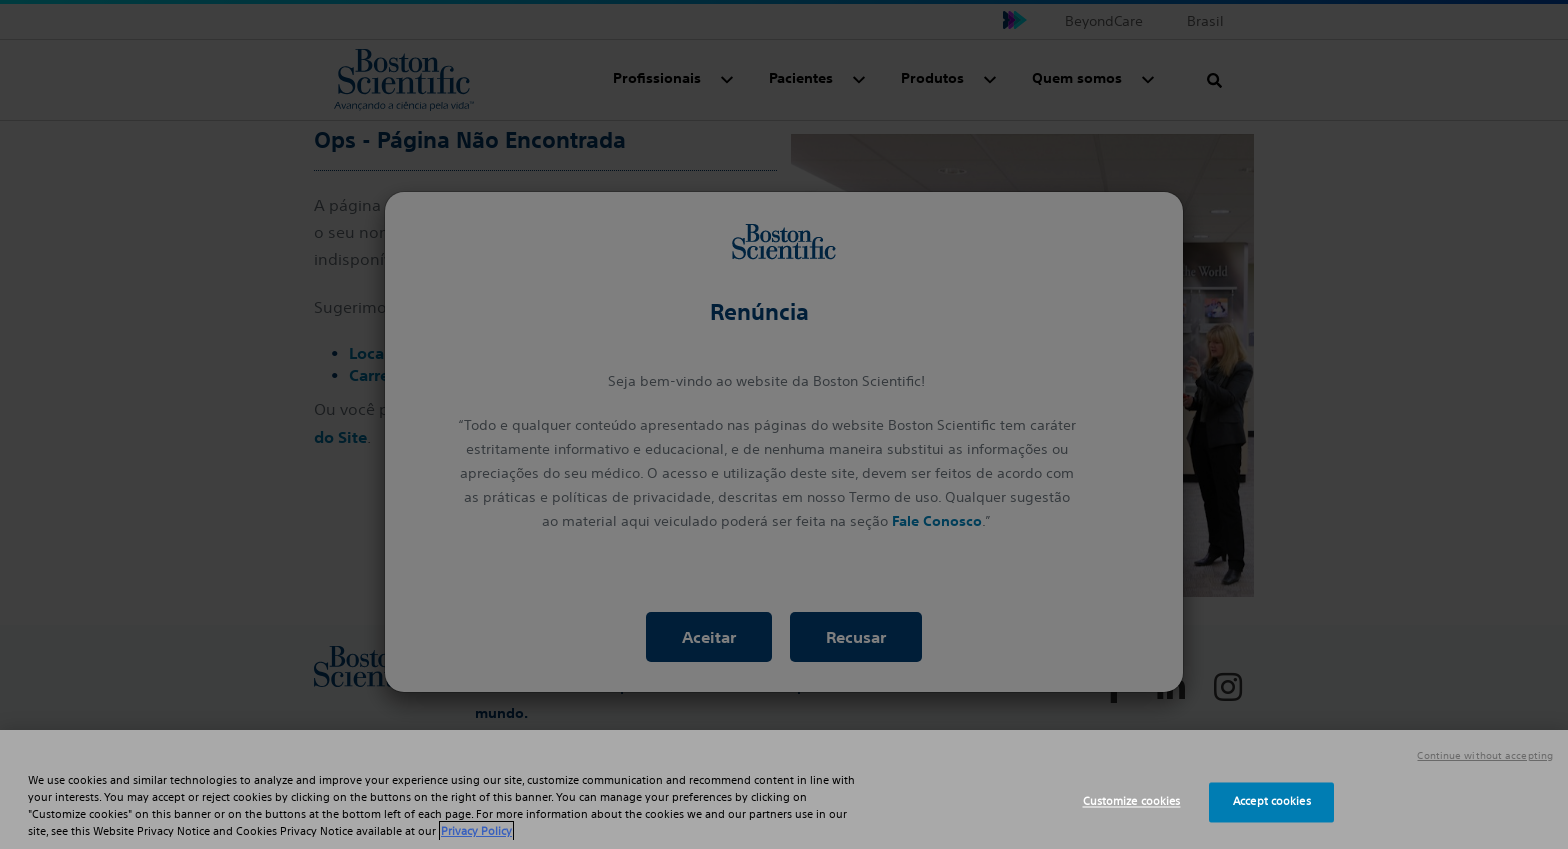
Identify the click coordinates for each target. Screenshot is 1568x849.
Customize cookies (1132, 802)
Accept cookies (1272, 802)
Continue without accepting (1485, 756)
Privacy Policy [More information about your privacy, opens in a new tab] (476, 831)
